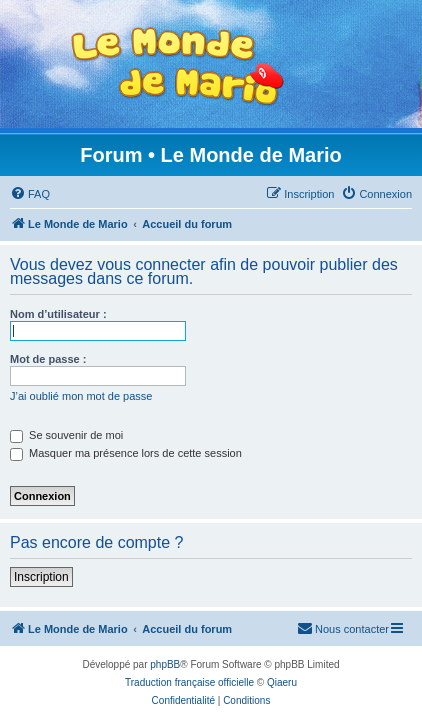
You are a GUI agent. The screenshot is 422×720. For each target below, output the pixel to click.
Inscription (41, 577)
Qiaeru (282, 682)
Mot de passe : (48, 359)
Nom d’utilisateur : (58, 314)
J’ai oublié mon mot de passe (81, 396)
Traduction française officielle (189, 682)
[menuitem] (30, 194)
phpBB (165, 664)
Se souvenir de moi (66, 435)
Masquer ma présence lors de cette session (126, 453)
